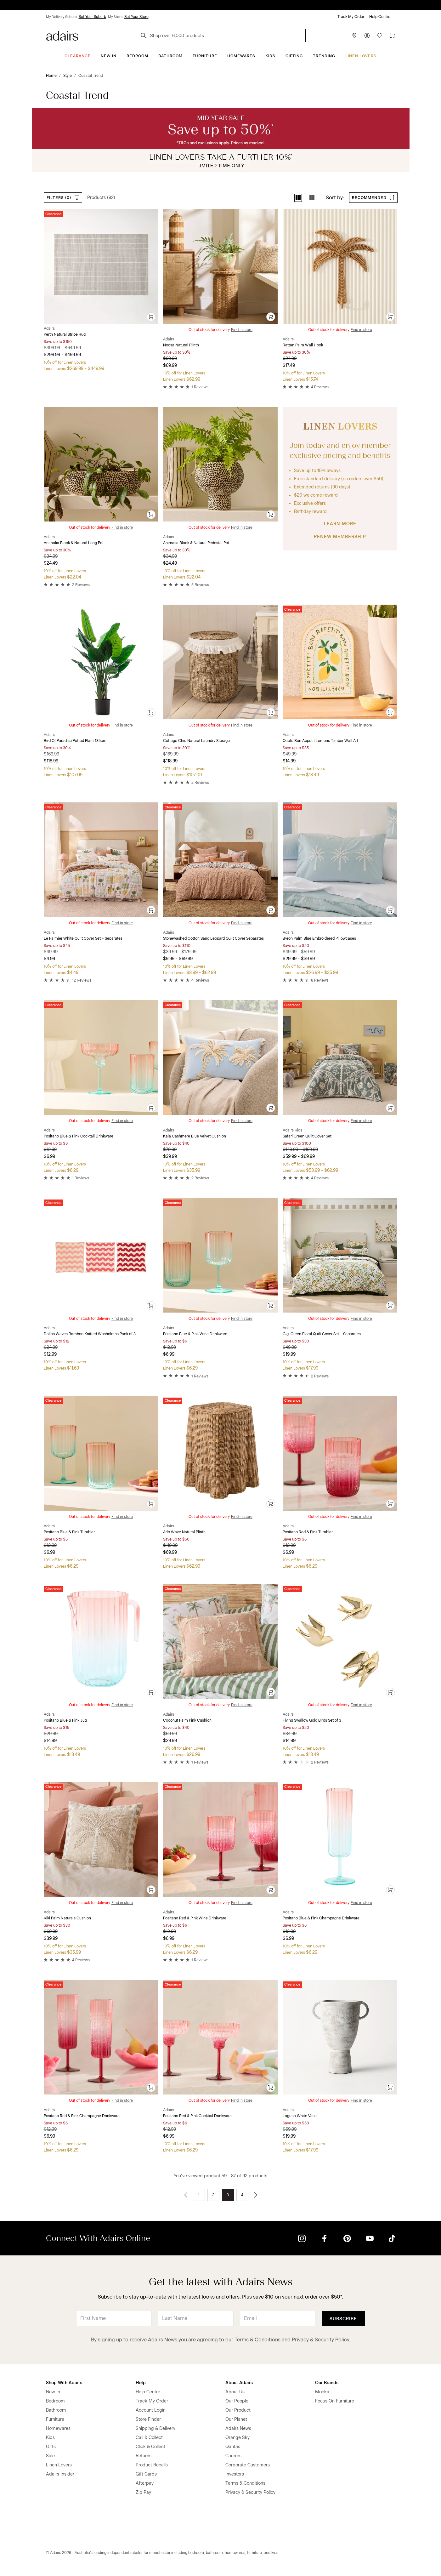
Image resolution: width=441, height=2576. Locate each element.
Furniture (205, 56)
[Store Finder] (354, 35)
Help (141, 2382)
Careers (233, 2456)
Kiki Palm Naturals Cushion (67, 1918)
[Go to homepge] (62, 35)
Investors (234, 2474)
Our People (236, 2401)
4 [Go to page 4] (242, 2195)
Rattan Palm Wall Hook (303, 345)
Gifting (294, 56)
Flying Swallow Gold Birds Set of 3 (312, 1720)
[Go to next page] (256, 2195)
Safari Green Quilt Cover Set (307, 1136)
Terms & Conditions (257, 2340)
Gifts (51, 2446)
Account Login (151, 2410)
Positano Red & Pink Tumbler (308, 1532)
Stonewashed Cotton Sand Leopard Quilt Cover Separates (213, 938)
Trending (324, 56)
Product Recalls (152, 2465)
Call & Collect (149, 2437)
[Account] (367, 35)
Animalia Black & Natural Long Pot (74, 543)
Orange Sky (237, 2437)
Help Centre (379, 16)
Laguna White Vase (300, 2116)
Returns (143, 2456)
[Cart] (392, 35)
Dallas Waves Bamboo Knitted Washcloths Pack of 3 (90, 1334)
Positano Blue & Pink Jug (65, 1720)
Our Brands (326, 2382)
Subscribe (343, 2319)
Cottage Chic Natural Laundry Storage (196, 740)
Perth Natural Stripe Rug (65, 334)
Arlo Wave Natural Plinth (184, 1532)
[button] (298, 198)
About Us (235, 2392)
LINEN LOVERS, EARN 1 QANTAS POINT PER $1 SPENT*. (225, 5)
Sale (50, 2456)
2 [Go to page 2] (213, 2195)
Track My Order (350, 16)
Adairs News (238, 2428)
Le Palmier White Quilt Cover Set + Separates (83, 938)
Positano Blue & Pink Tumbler (69, 1532)
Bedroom (137, 56)
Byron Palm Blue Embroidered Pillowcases (319, 938)
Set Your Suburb (92, 16)
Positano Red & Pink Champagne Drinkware (82, 2116)
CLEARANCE (78, 56)
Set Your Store (136, 16)
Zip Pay (143, 2492)
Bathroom (170, 56)
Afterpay (145, 2483)
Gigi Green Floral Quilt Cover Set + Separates (322, 1334)
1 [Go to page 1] (199, 2195)
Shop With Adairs (64, 2382)
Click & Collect (150, 2446)
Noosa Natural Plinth (181, 345)
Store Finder (148, 2419)
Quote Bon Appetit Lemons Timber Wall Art (320, 740)
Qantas (232, 2446)
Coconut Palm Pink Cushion (187, 1720)
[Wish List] (379, 35)
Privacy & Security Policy (320, 2340)
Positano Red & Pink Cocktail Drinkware (197, 2116)
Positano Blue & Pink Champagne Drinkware (321, 1918)
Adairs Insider (60, 2474)
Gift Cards (146, 2474)
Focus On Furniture (334, 2401)
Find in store (241, 330)
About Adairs (239, 2382)
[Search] (144, 36)
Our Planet (236, 2419)
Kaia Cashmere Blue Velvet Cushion (194, 1136)
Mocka (322, 2392)
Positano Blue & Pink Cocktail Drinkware (78, 1136)
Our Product (238, 2410)
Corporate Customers (247, 2465)
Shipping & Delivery (155, 2428)
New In (108, 56)
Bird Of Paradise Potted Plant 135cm (75, 740)
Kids (270, 56)
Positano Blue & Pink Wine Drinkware (195, 1334)
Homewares (241, 56)
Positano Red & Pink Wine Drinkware (194, 1918)
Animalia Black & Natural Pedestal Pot (196, 543)
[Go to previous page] (186, 2195)
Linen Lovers (360, 56)
